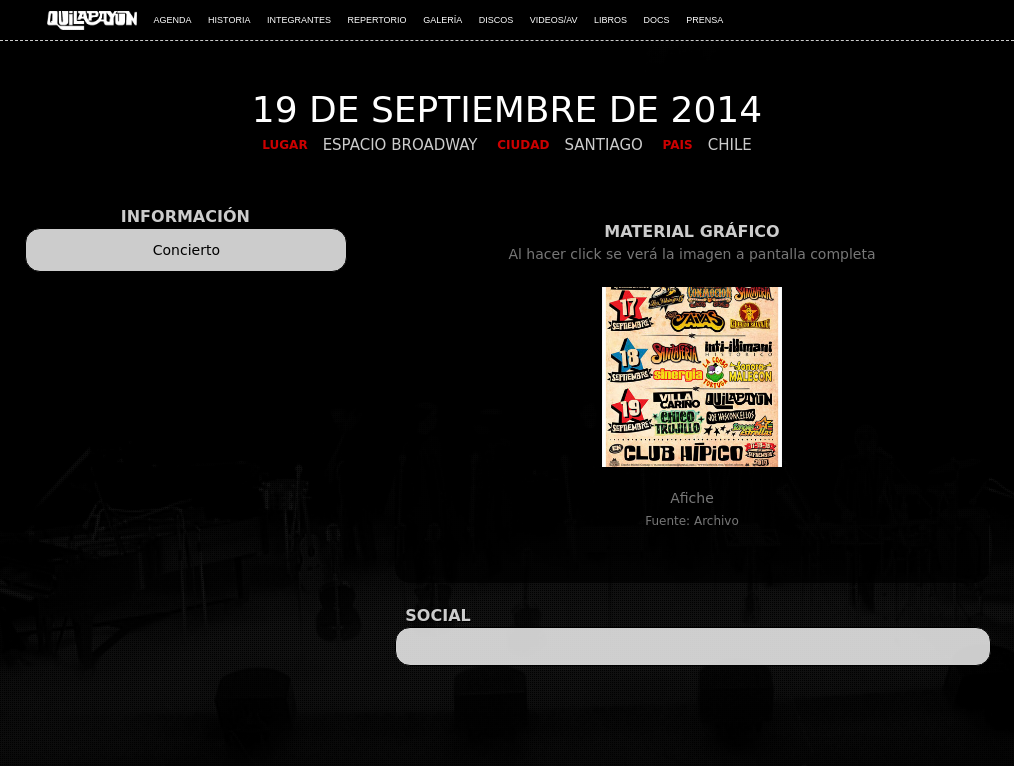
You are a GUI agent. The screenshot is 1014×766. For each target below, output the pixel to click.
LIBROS (610, 20)
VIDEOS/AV (554, 20)
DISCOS (496, 20)
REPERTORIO (376, 20)
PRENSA (704, 20)
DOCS (657, 20)
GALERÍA (442, 20)
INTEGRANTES (299, 20)
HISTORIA (229, 20)
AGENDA (173, 20)
